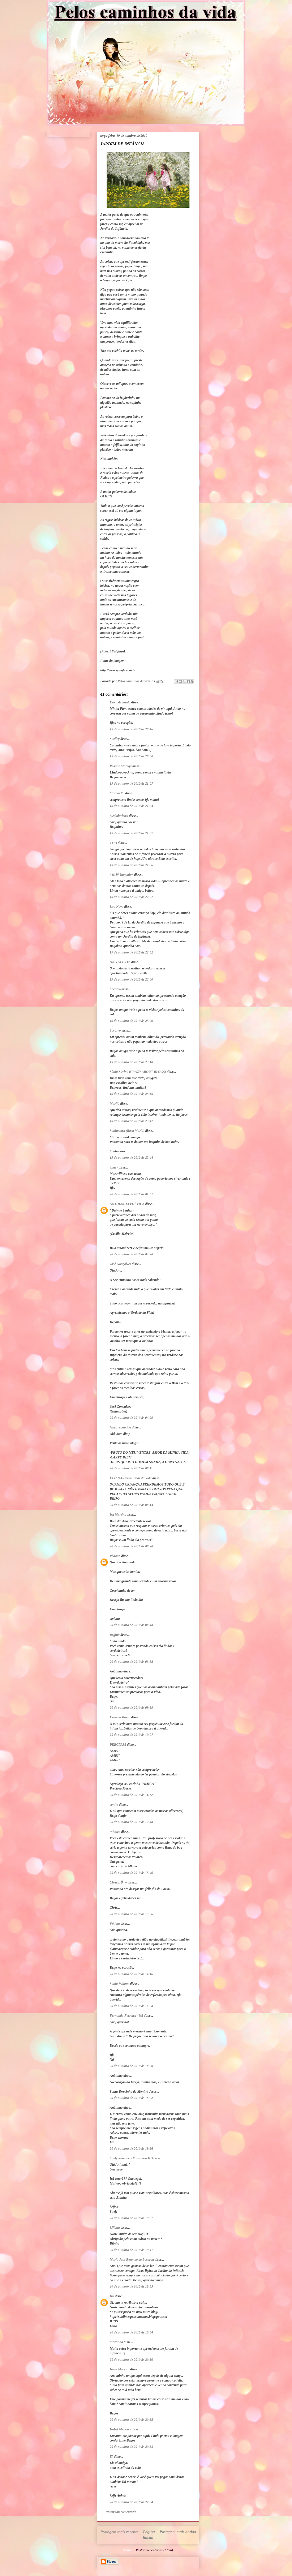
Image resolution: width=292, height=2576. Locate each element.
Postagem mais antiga (177, 2532)
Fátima (115, 1923)
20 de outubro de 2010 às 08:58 (131, 1661)
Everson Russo (120, 1717)
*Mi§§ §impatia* (121, 874)
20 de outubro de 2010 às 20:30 (131, 2359)
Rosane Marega (121, 766)
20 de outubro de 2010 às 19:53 (131, 2286)
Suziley (115, 739)
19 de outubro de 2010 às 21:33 (131, 806)
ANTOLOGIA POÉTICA (127, 1204)
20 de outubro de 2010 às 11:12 (131, 1795)
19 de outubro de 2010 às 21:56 (131, 865)
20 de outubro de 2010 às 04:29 (131, 1417)
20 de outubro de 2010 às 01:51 (131, 1194)
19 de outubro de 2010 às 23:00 (131, 979)
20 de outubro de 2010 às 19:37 (131, 2218)
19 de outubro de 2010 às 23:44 (131, 1157)
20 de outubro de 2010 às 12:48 (131, 1822)
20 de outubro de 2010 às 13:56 (131, 1914)
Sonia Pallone (119, 1983)
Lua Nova (116, 906)
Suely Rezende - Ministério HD (131, 2158)
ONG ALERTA (120, 962)
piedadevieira (119, 816)
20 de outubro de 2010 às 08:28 (131, 1546)
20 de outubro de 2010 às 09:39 (131, 1707)
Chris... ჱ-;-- (118, 1882)
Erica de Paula (120, 702)
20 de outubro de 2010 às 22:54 (131, 2502)
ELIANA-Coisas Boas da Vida (131, 1478)
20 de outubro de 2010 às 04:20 (131, 1254)
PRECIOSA (118, 1744)
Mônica (115, 1832)
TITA (113, 843)
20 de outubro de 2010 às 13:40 (131, 1872)
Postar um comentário (121, 2512)
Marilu (114, 1103)
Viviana (115, 1556)
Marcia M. (117, 793)
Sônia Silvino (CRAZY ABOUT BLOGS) (138, 1071)
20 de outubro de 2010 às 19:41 (131, 2250)
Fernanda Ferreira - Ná (126, 2015)
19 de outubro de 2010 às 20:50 (131, 756)
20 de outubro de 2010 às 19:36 (131, 2148)
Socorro (115, 989)
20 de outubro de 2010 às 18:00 (131, 2066)
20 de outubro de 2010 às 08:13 (131, 1505)
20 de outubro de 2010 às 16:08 (131, 2006)
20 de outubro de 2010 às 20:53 (131, 2446)
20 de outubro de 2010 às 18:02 (131, 2098)
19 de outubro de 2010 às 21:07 (131, 783)
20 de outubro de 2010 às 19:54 (131, 2332)
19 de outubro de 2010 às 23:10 (131, 1062)
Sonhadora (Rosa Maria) (127, 1130)
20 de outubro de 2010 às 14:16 (131, 1974)
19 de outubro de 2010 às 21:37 (131, 833)
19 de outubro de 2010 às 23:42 (131, 1121)
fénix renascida (120, 1427)
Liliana (115, 2227)
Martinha (116, 2342)
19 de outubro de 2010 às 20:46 (131, 729)
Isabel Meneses (120, 2429)
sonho (114, 1804)
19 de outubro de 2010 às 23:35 (131, 1094)
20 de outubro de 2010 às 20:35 (131, 2419)
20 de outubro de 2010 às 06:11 (131, 1468)
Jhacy (114, 1167)
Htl (112, 2296)
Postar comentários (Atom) (154, 2550)
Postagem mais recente (119, 2532)
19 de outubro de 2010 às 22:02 (131, 897)
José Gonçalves (120, 1264)
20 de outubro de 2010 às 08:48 (131, 1625)
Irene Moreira (119, 2369)
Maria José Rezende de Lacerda (132, 2259)
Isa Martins (118, 1514)
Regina (115, 1635)
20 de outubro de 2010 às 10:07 (131, 1734)
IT (111, 2456)
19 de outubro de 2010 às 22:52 (131, 952)
